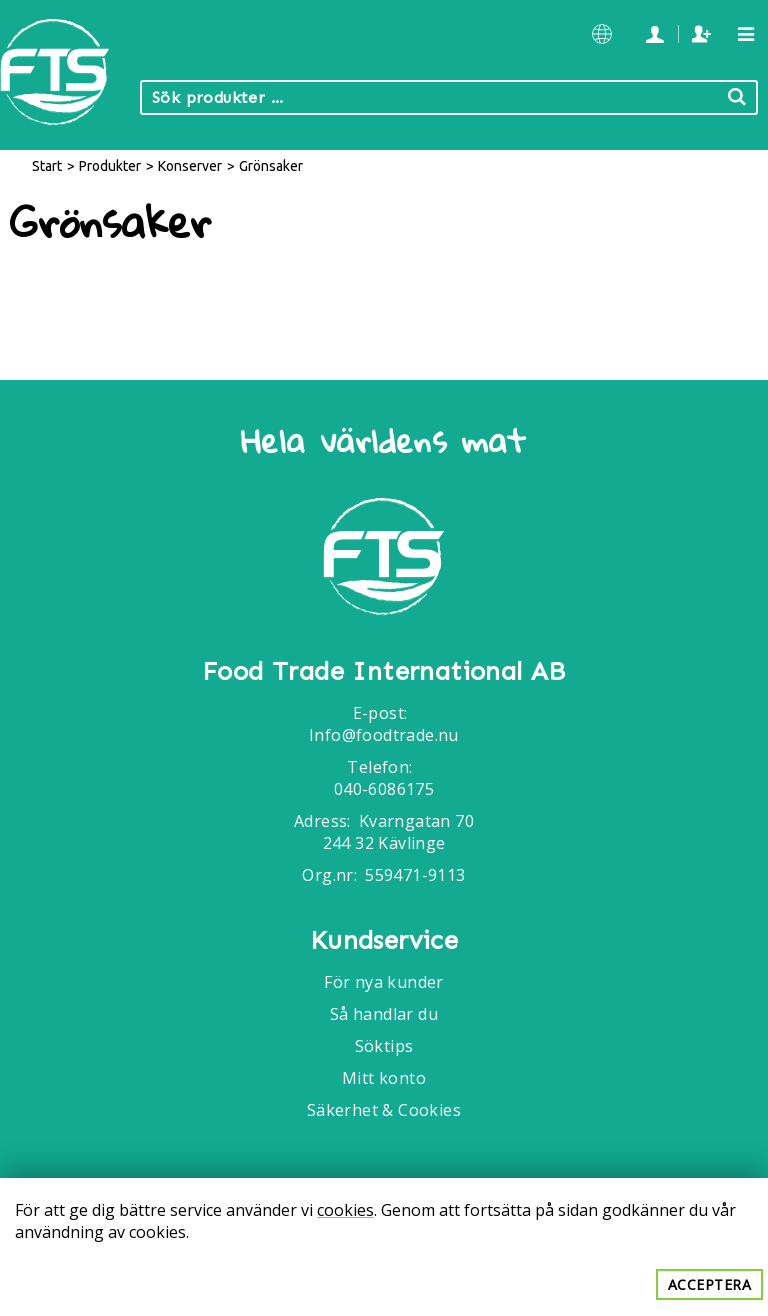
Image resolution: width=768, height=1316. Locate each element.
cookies (345, 1210)
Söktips (384, 1046)
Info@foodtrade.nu (384, 735)
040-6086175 (384, 789)
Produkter (110, 166)
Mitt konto (384, 1078)
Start (47, 166)
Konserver (190, 166)
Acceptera (710, 1284)
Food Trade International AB (384, 672)
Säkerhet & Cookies (384, 1110)
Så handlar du (384, 1014)
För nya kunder (384, 982)
